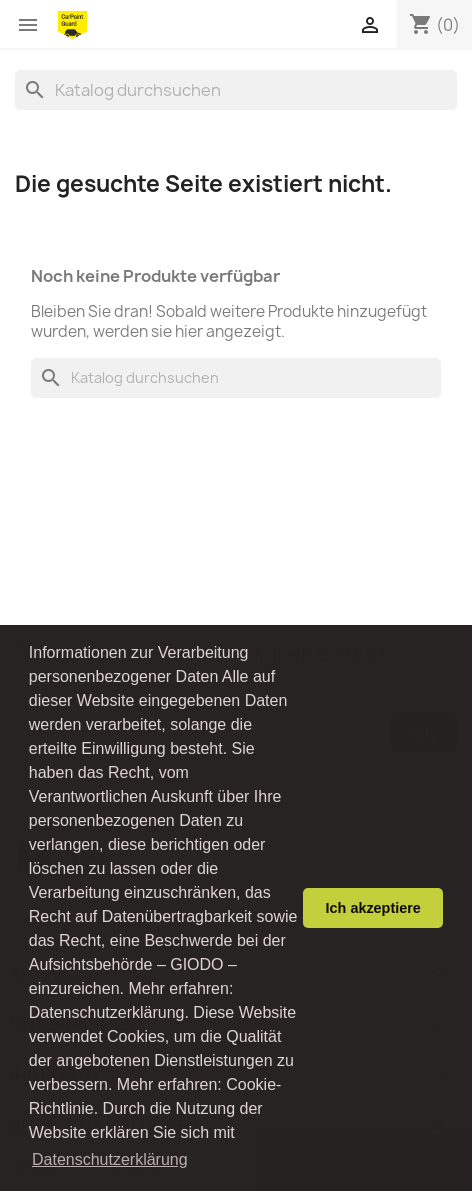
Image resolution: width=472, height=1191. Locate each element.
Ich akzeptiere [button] (373, 908)
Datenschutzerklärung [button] (110, 1159)
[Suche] (236, 90)
